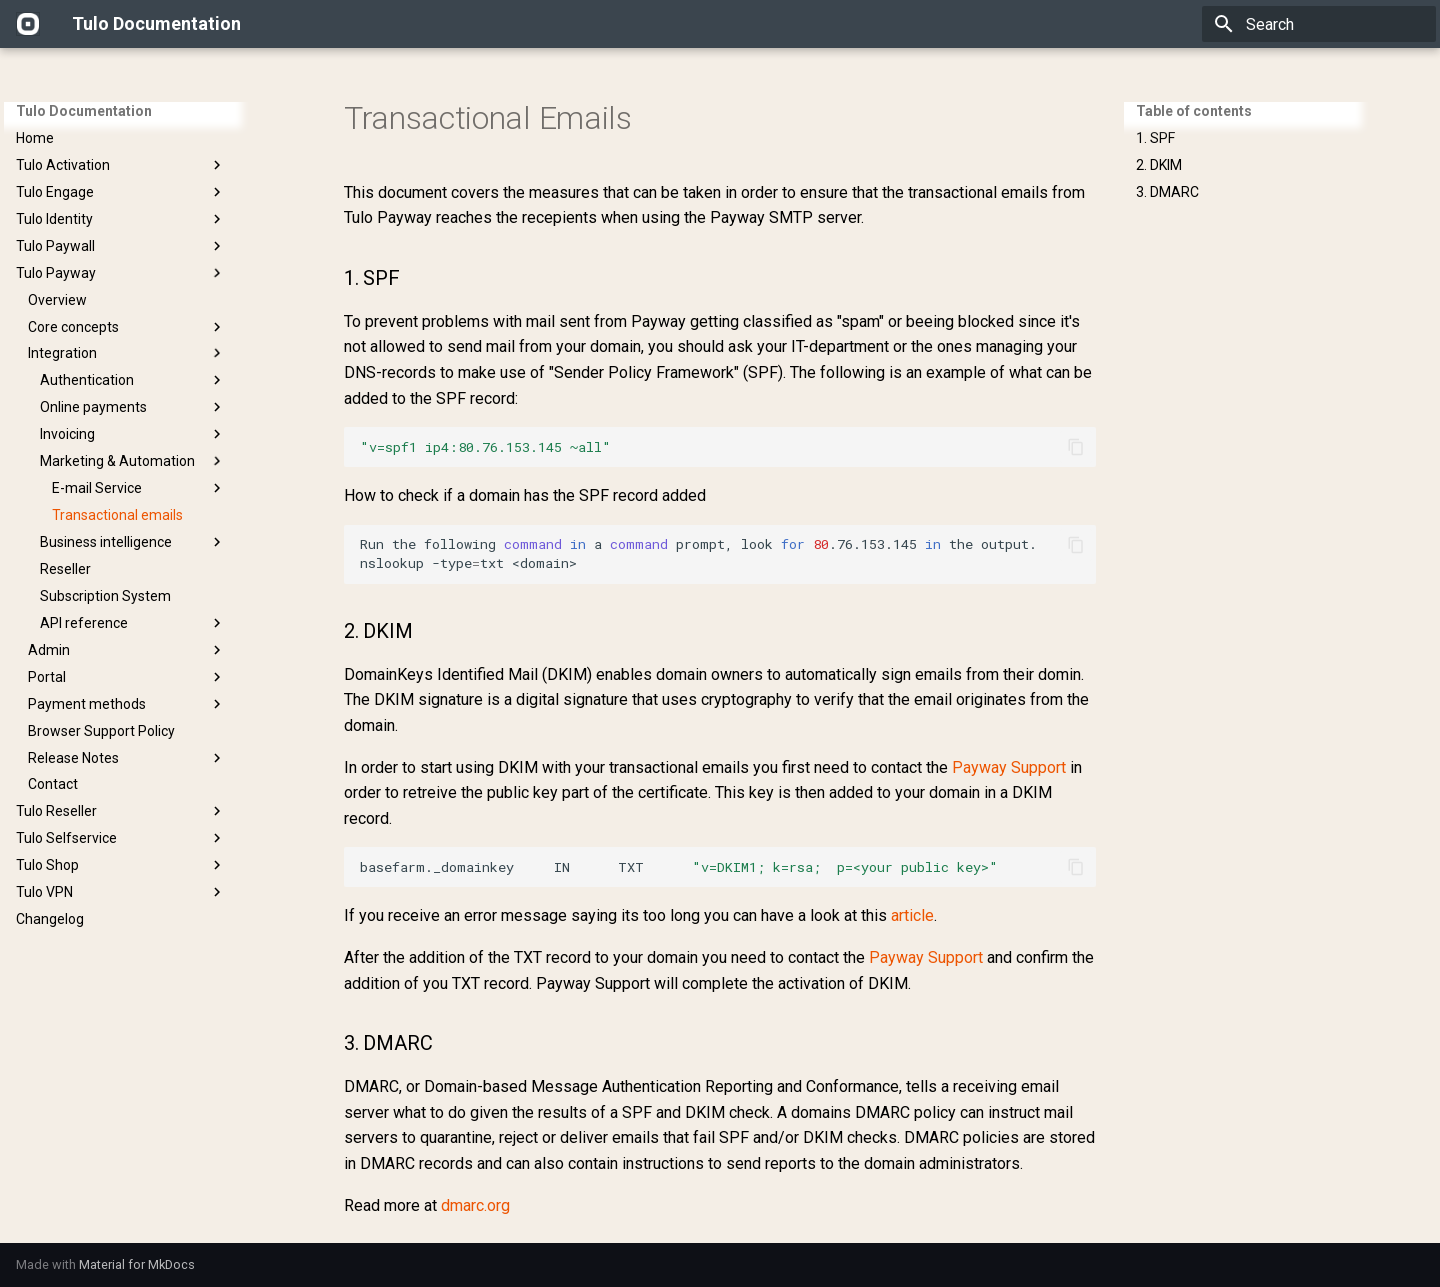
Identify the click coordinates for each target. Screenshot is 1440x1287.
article (912, 915)
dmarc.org (475, 1205)
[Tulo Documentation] (28, 24)
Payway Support (1009, 767)
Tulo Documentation (84, 111)
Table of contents (1194, 111)
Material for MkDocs (137, 1264)
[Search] (1319, 24)
